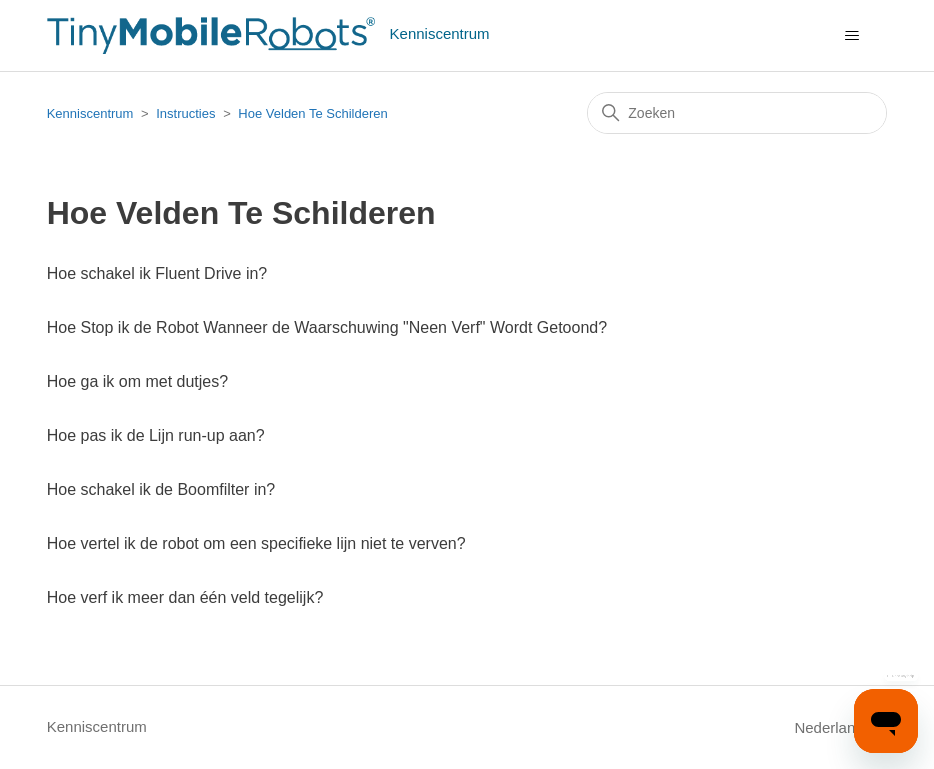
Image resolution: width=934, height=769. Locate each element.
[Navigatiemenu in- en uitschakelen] (851, 36)
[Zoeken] (737, 113)
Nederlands (840, 727)
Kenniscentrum (90, 113)
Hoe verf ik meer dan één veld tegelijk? (185, 597)
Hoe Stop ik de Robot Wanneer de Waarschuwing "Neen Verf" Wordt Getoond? (327, 327)
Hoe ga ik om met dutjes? (137, 381)
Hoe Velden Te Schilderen (312, 113)
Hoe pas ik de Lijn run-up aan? (156, 435)
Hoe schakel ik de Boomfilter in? (161, 489)
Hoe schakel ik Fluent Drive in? (157, 273)
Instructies (185, 113)
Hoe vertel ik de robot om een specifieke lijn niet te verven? (256, 543)
